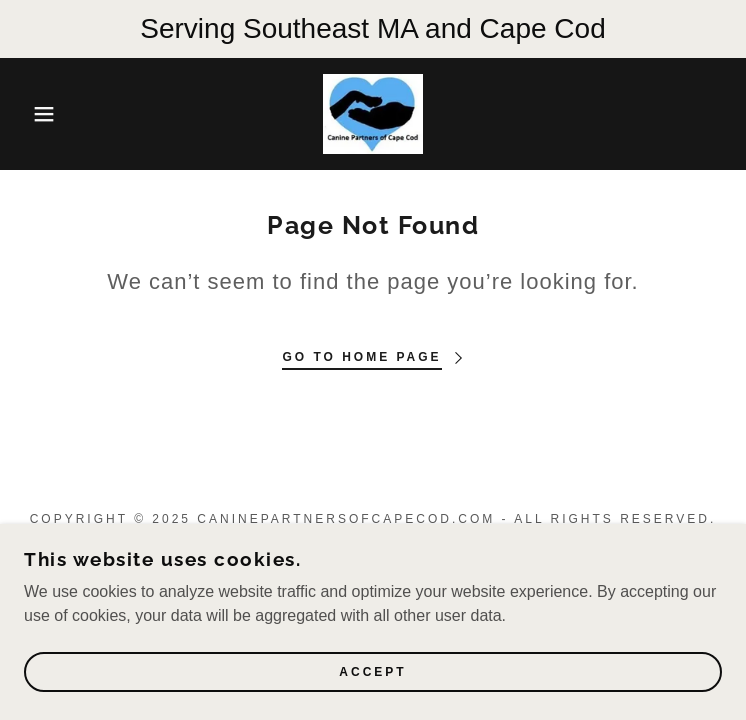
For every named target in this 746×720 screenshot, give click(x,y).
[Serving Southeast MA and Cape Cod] (373, 29)
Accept (372, 672)
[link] (373, 114)
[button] (48, 114)
